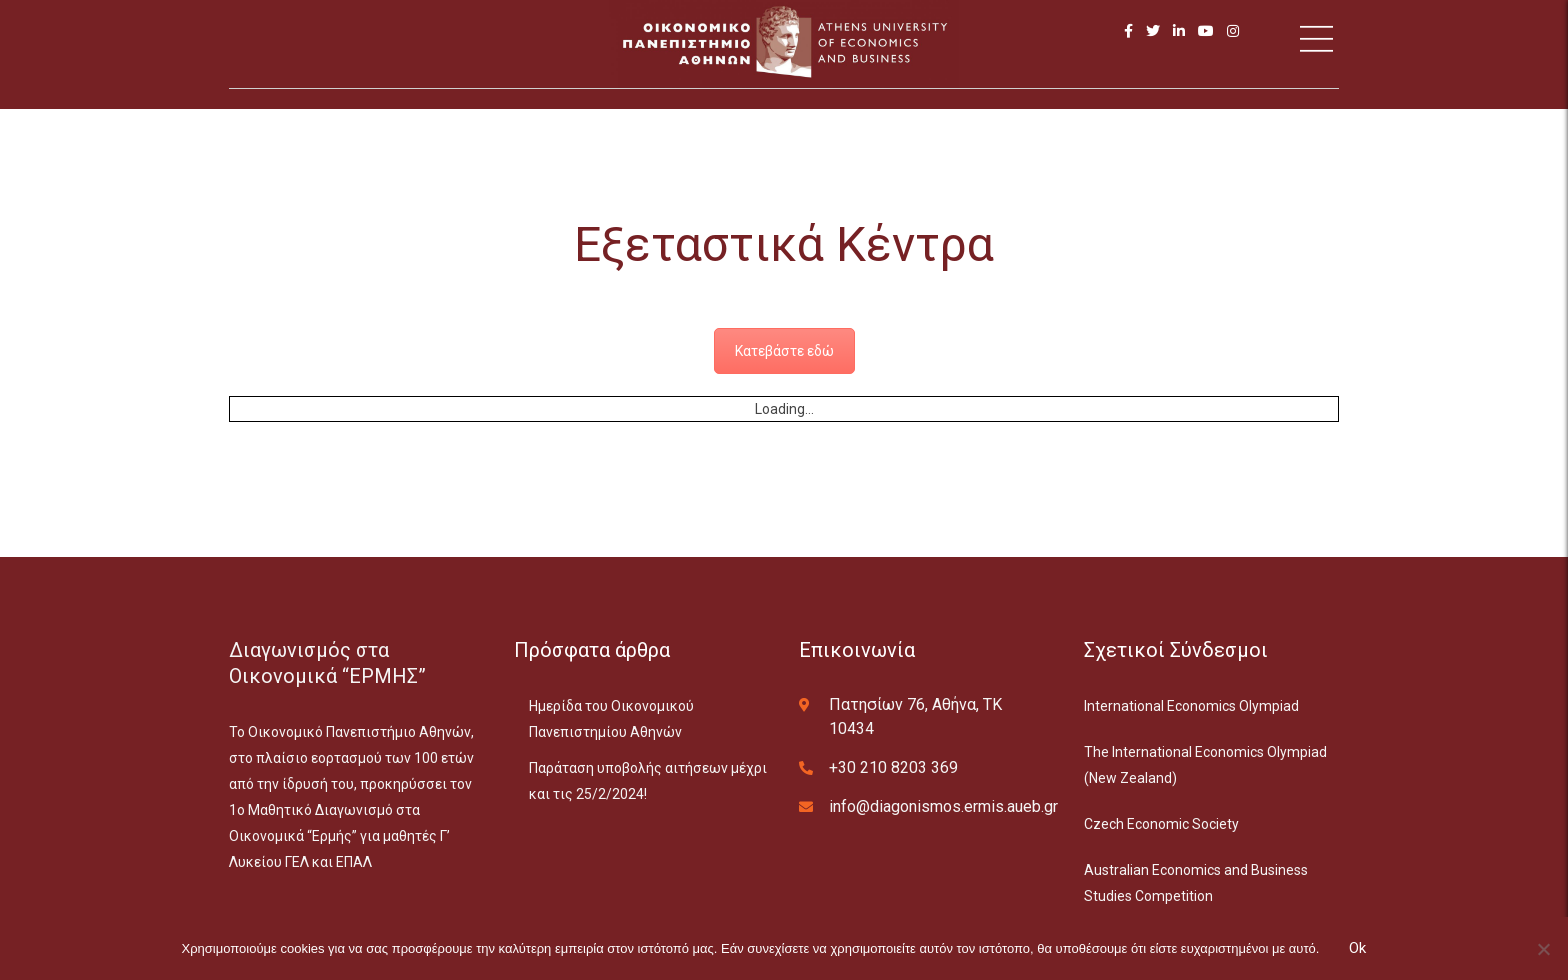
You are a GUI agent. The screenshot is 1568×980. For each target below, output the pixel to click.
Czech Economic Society (1161, 824)
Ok (1357, 948)
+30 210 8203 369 (893, 767)
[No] (1543, 949)
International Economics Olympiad (1191, 706)
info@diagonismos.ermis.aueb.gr (943, 806)
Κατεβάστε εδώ (784, 351)
